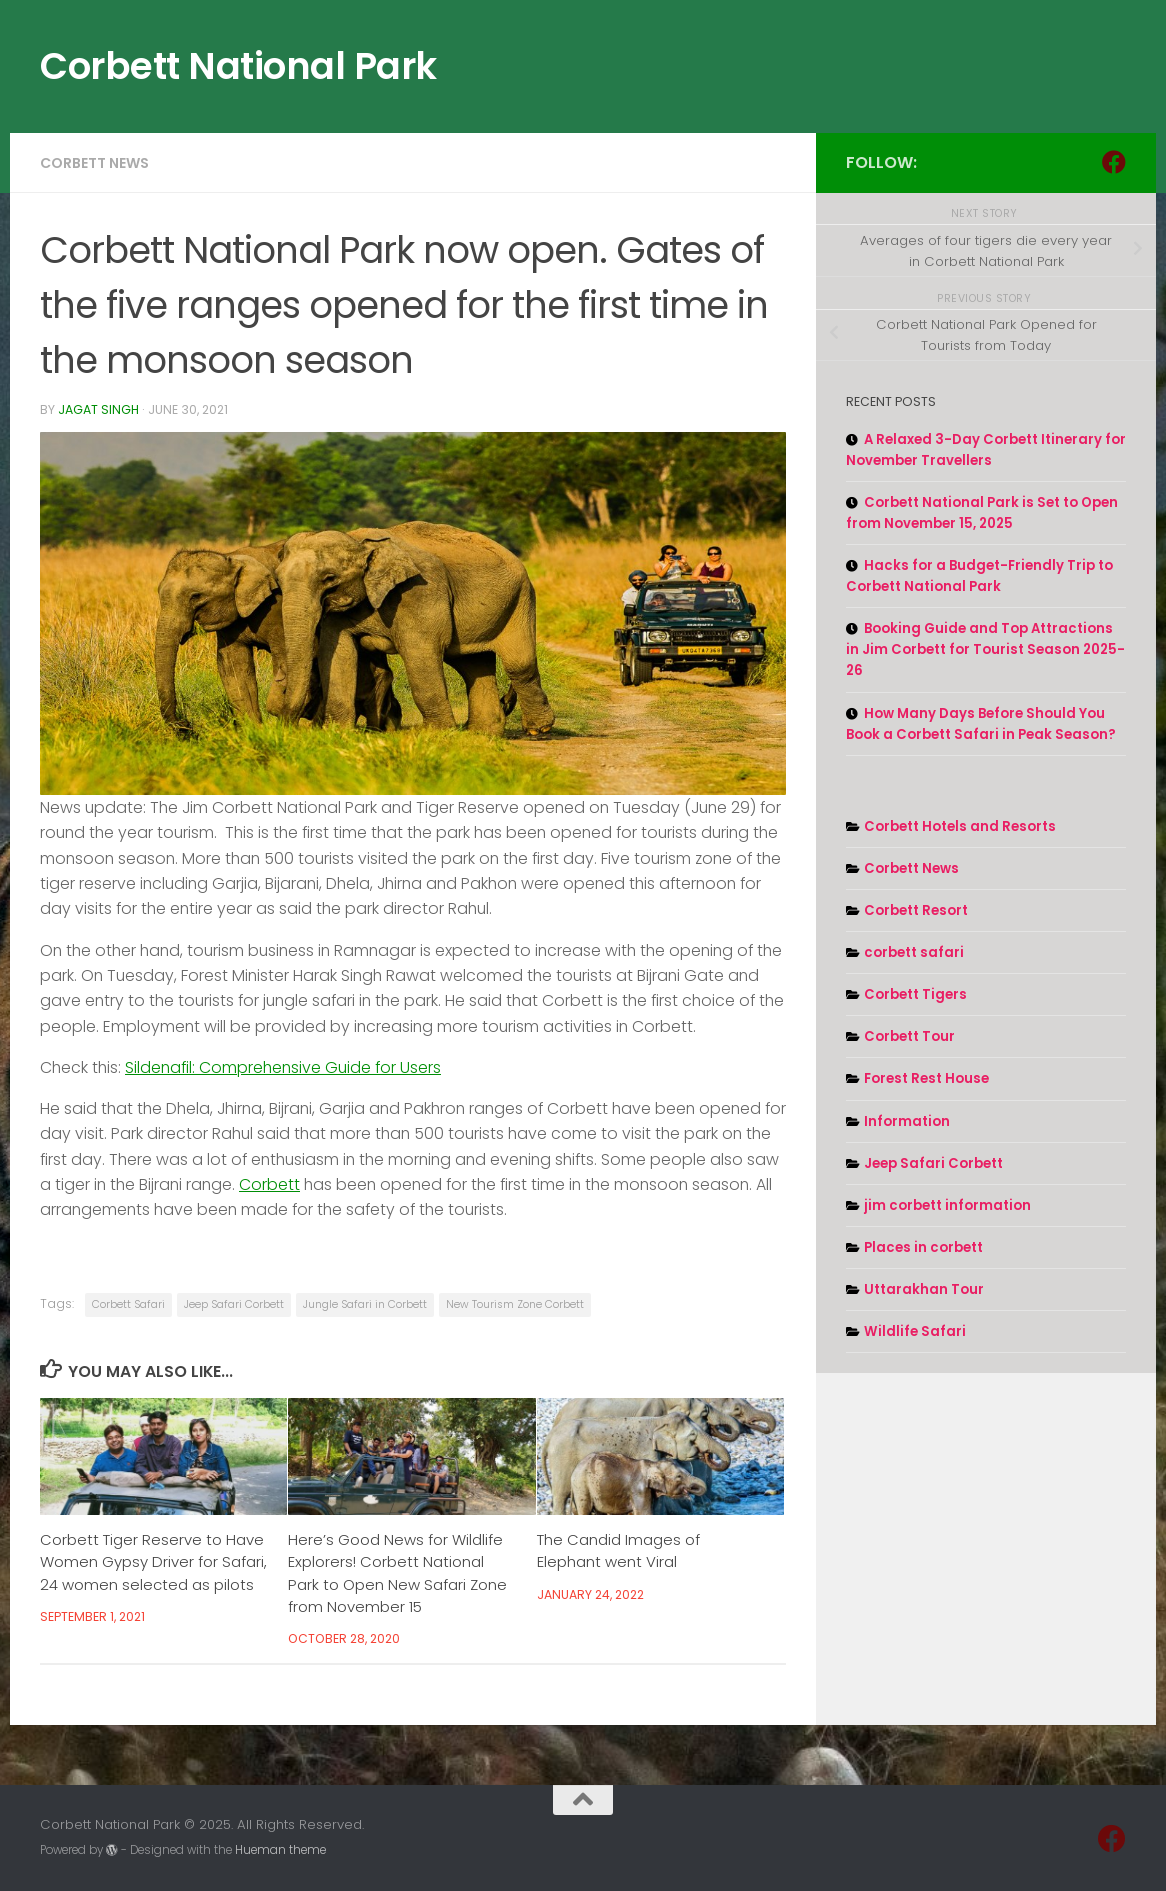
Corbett (269, 1184)
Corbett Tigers (915, 994)
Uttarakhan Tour (924, 1289)
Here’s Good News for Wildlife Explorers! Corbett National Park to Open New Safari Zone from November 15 (397, 1573)
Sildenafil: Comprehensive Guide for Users (283, 1067)
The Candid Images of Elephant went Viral (618, 1550)
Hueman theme (280, 1850)
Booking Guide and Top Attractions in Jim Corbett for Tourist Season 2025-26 (985, 649)
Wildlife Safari (915, 1331)
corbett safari (914, 952)
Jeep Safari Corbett (234, 1304)
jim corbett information (947, 1205)
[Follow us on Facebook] (1114, 162)
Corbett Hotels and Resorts (960, 826)
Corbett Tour (909, 1036)
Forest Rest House (926, 1078)
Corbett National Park (238, 66)
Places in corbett (923, 1247)
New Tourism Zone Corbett (515, 1304)
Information (907, 1121)
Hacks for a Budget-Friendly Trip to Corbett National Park (979, 576)
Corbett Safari (128, 1304)
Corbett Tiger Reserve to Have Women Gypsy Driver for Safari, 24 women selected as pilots (153, 1562)
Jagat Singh (98, 409)
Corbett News (94, 163)
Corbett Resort (916, 910)
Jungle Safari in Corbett (365, 1304)
